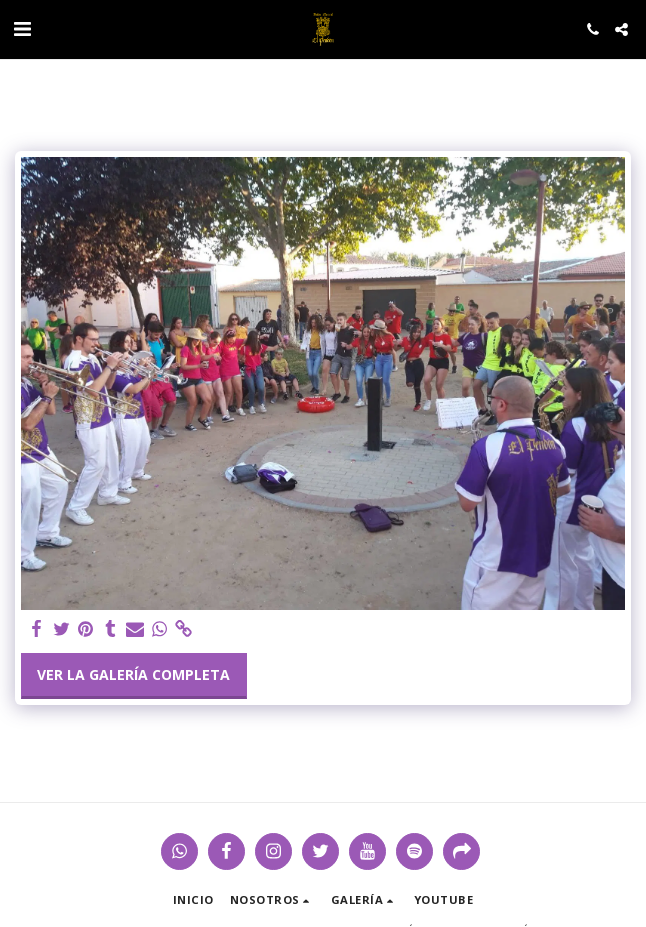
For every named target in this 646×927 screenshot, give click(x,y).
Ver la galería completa (133, 674)
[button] (22, 28)
